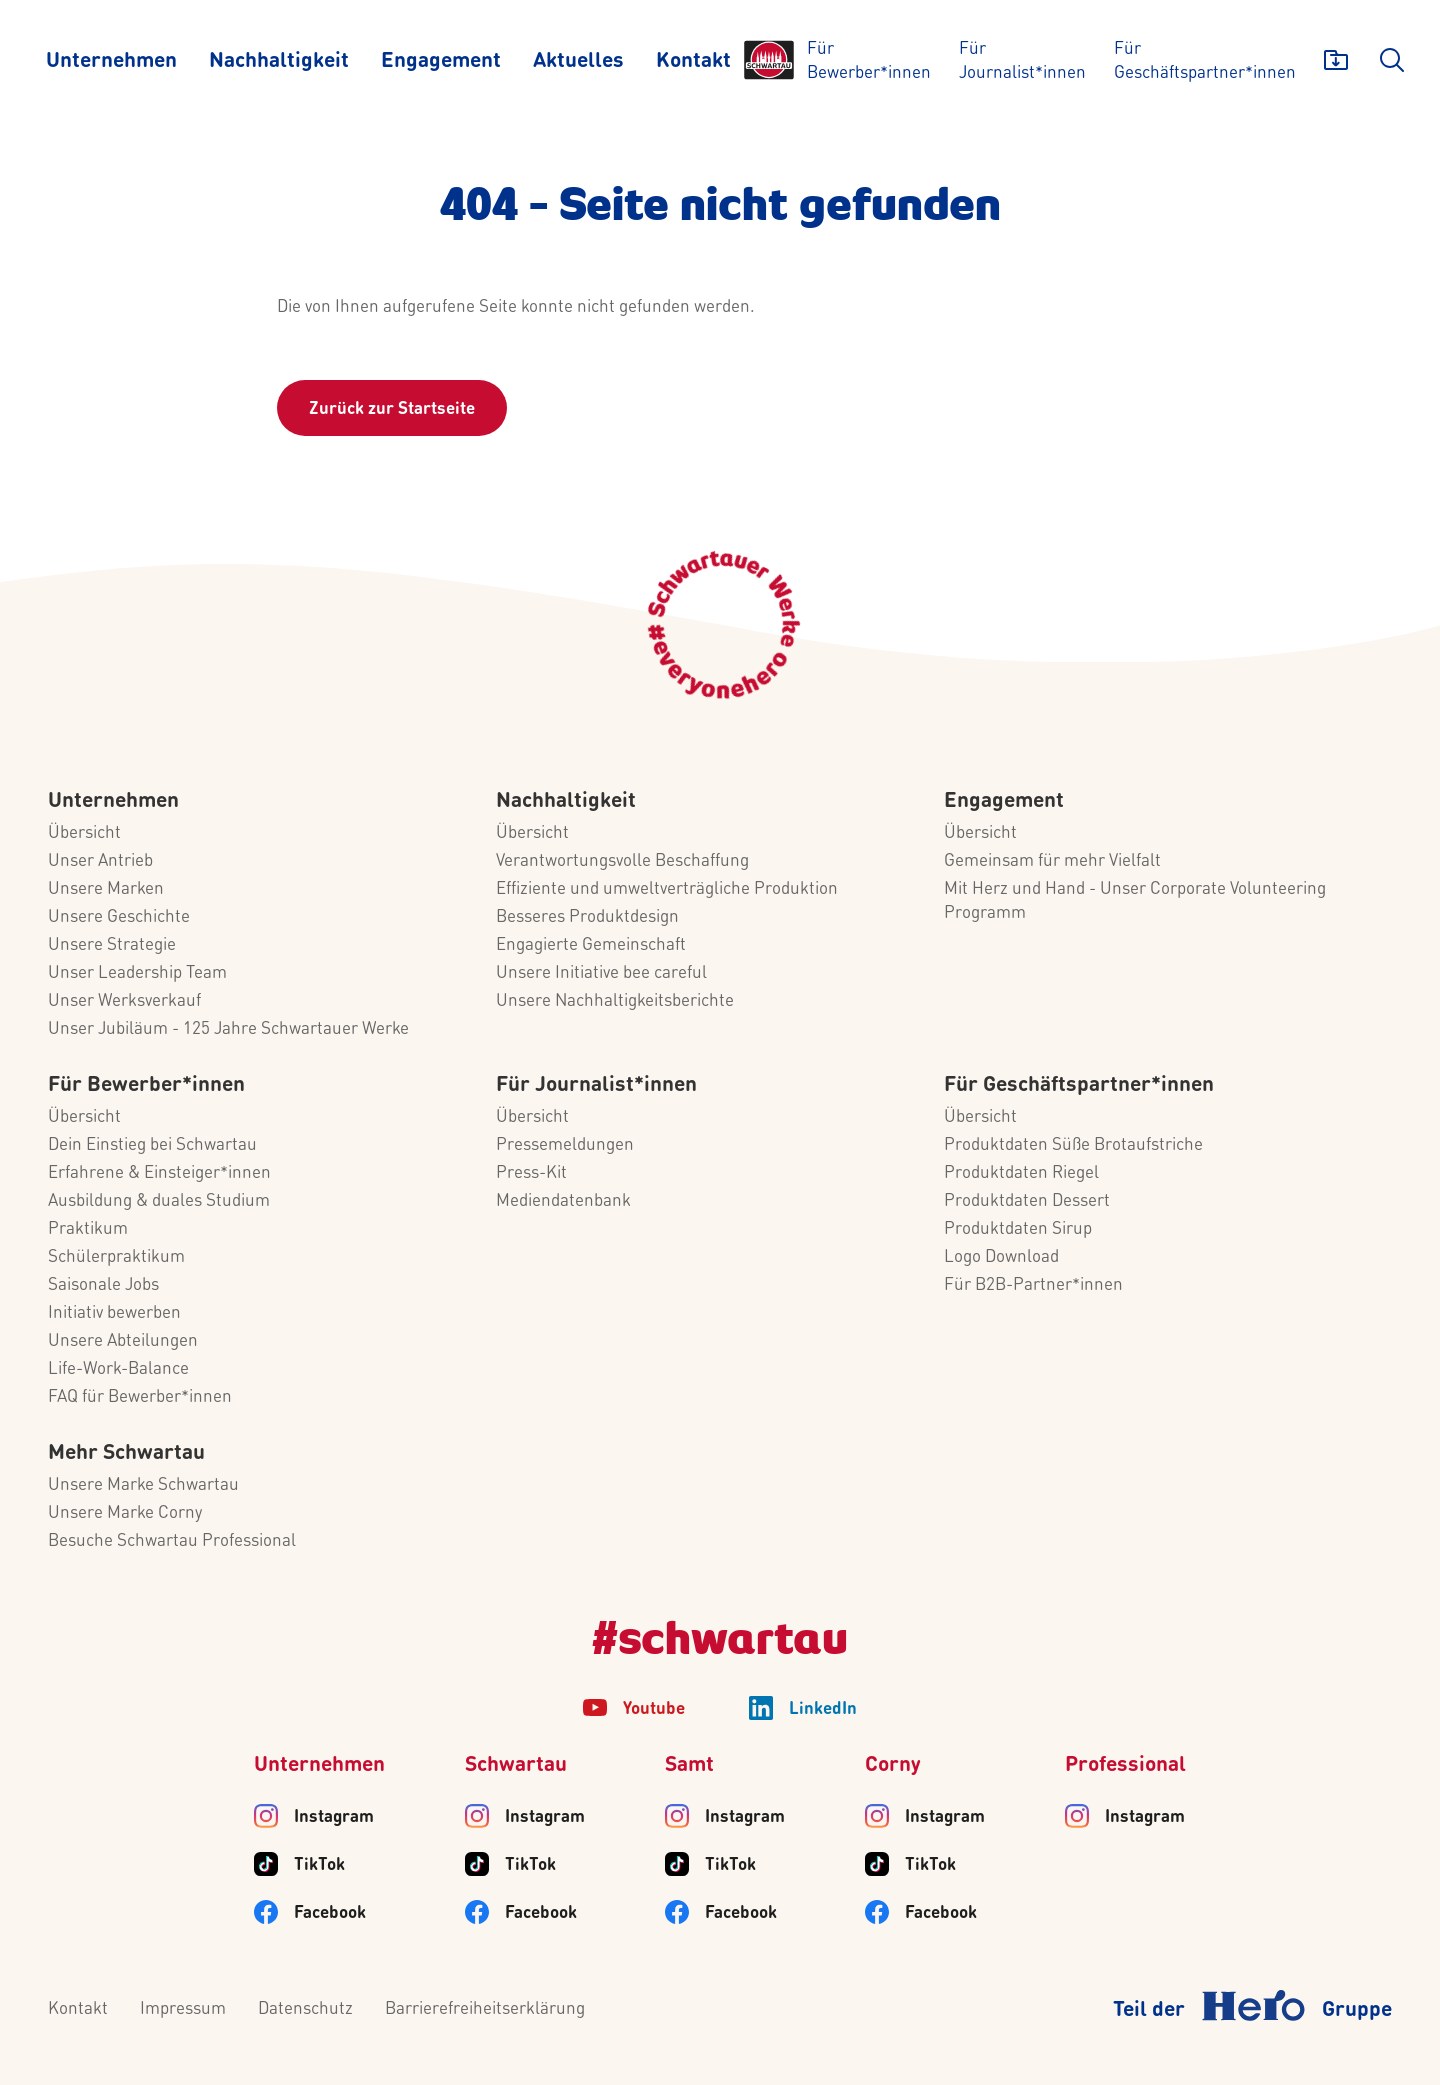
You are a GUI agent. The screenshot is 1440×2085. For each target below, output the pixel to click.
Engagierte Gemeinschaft (591, 945)
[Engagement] (441, 60)
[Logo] (769, 60)
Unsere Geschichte (119, 917)
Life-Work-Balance (118, 1369)
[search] (1392, 60)
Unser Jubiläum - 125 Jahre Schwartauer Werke (228, 1029)
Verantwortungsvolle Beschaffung (622, 861)
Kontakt (78, 2009)
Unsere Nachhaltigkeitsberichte (615, 1001)
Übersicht (84, 833)
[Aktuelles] (578, 60)
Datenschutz (305, 2009)
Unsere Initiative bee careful (601, 973)
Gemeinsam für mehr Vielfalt (1052, 861)
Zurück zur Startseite (392, 409)
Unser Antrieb (100, 861)
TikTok (319, 1865)
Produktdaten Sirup (1018, 1229)
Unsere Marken (106, 889)
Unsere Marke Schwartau (143, 1485)
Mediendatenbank (563, 1201)
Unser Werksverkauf (124, 1001)
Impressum (183, 2009)
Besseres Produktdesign (587, 917)
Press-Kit (531, 1173)
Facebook (330, 1913)
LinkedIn (823, 1709)
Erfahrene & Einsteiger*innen (159, 1173)
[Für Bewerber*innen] (869, 60)
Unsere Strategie (112, 945)
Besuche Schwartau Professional (172, 1541)
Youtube (654, 1709)
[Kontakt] (693, 60)
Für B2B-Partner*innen (1033, 1285)
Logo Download (1001, 1257)
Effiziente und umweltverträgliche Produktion (667, 889)
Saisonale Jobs (103, 1285)
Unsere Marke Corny (125, 1513)
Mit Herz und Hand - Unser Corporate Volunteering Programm (1135, 901)
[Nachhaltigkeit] (279, 60)
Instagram (334, 1817)
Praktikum (88, 1229)
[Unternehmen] (111, 60)
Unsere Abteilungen (123, 1341)
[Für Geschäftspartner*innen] (1205, 60)
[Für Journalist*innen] (1022, 60)
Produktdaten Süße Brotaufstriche (1073, 1145)
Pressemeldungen (565, 1145)
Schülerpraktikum (116, 1257)
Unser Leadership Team (137, 973)
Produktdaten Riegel (1021, 1173)
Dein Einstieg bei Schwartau (152, 1145)
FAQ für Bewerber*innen (140, 1397)
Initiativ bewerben (114, 1313)
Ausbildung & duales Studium (159, 1201)
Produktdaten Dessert (1027, 1201)
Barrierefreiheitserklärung (485, 2009)
